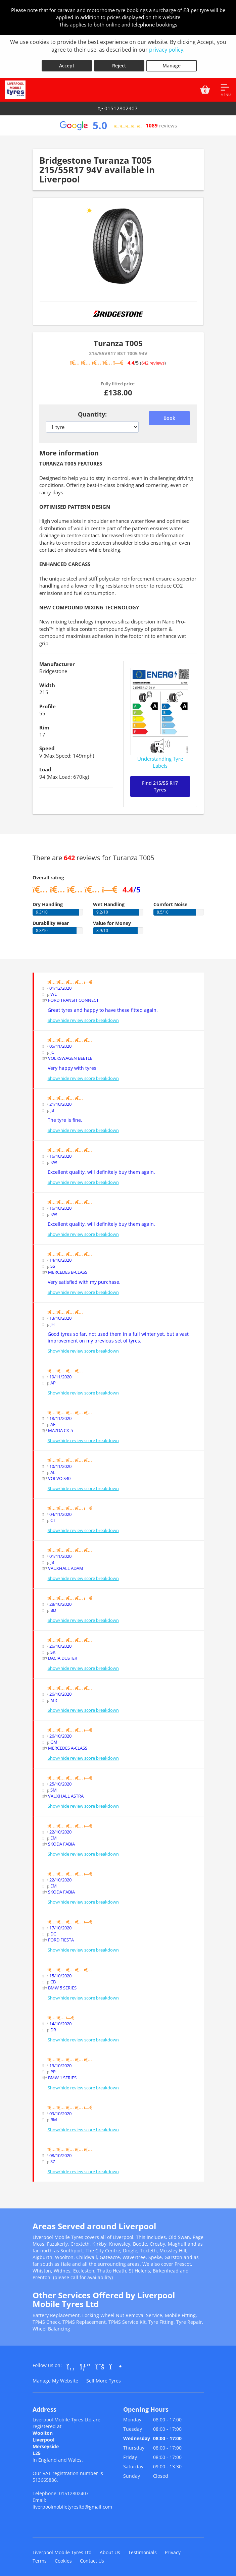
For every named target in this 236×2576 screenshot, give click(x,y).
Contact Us (92, 2557)
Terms (40, 2557)
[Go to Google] (85, 2363)
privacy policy (166, 49)
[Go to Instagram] (115, 2363)
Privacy (173, 2549)
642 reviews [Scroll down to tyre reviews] (152, 360)
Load (45, 766)
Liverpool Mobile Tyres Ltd (62, 2549)
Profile (47, 703)
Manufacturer (57, 661)
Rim (44, 724)
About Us (110, 2549)
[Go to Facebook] (71, 2363)
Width (47, 681)
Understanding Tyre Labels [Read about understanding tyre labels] (160, 759)
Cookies (63, 2557)
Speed (47, 745)
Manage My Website (55, 2377)
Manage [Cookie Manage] (171, 62)
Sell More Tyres (103, 2377)
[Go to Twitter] (100, 2363)
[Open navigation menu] (225, 86)
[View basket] (205, 86)
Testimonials (142, 2549)
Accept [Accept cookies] (67, 62)
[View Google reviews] (118, 122)
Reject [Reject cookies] (119, 62)
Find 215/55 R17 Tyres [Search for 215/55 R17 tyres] (160, 783)
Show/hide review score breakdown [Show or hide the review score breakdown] (83, 1017)
